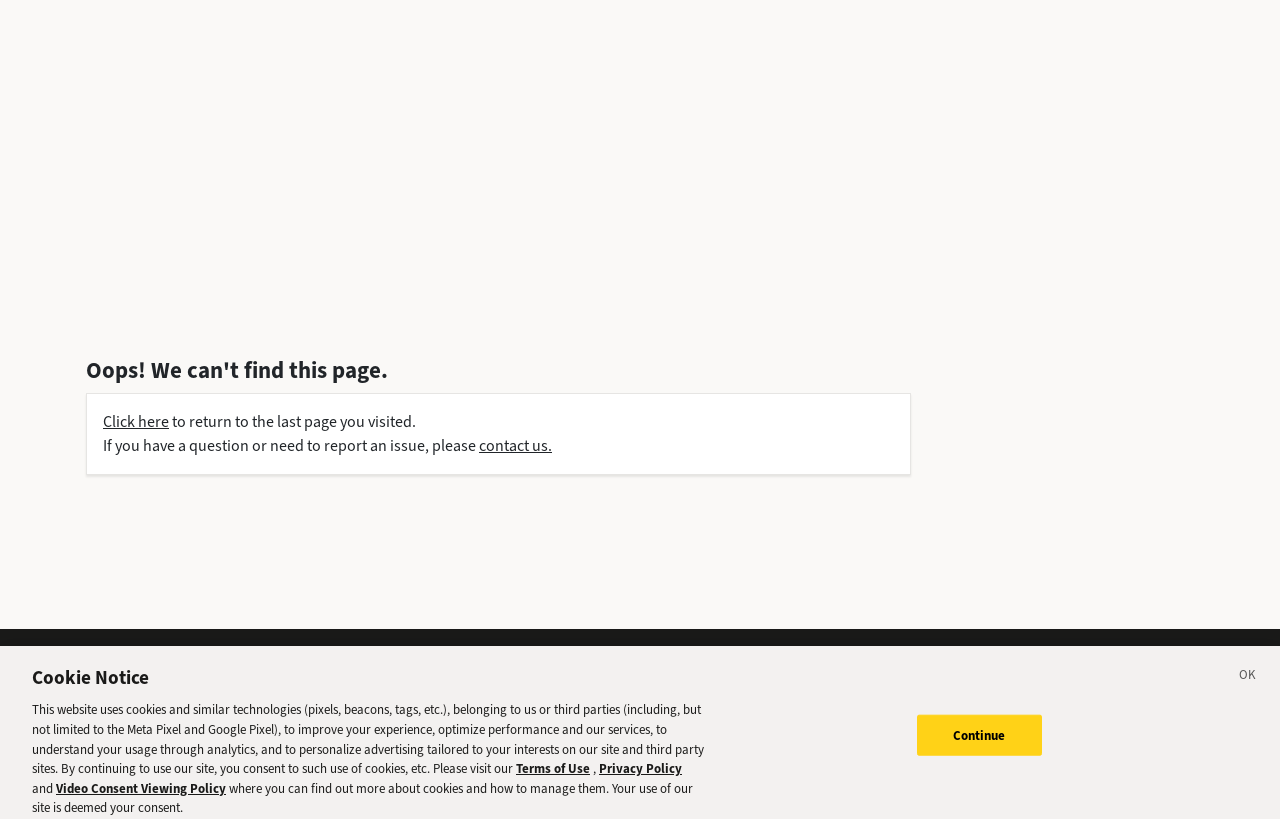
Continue (979, 743)
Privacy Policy (640, 776)
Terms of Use (553, 776)
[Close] (1248, 686)
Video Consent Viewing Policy (141, 796)
